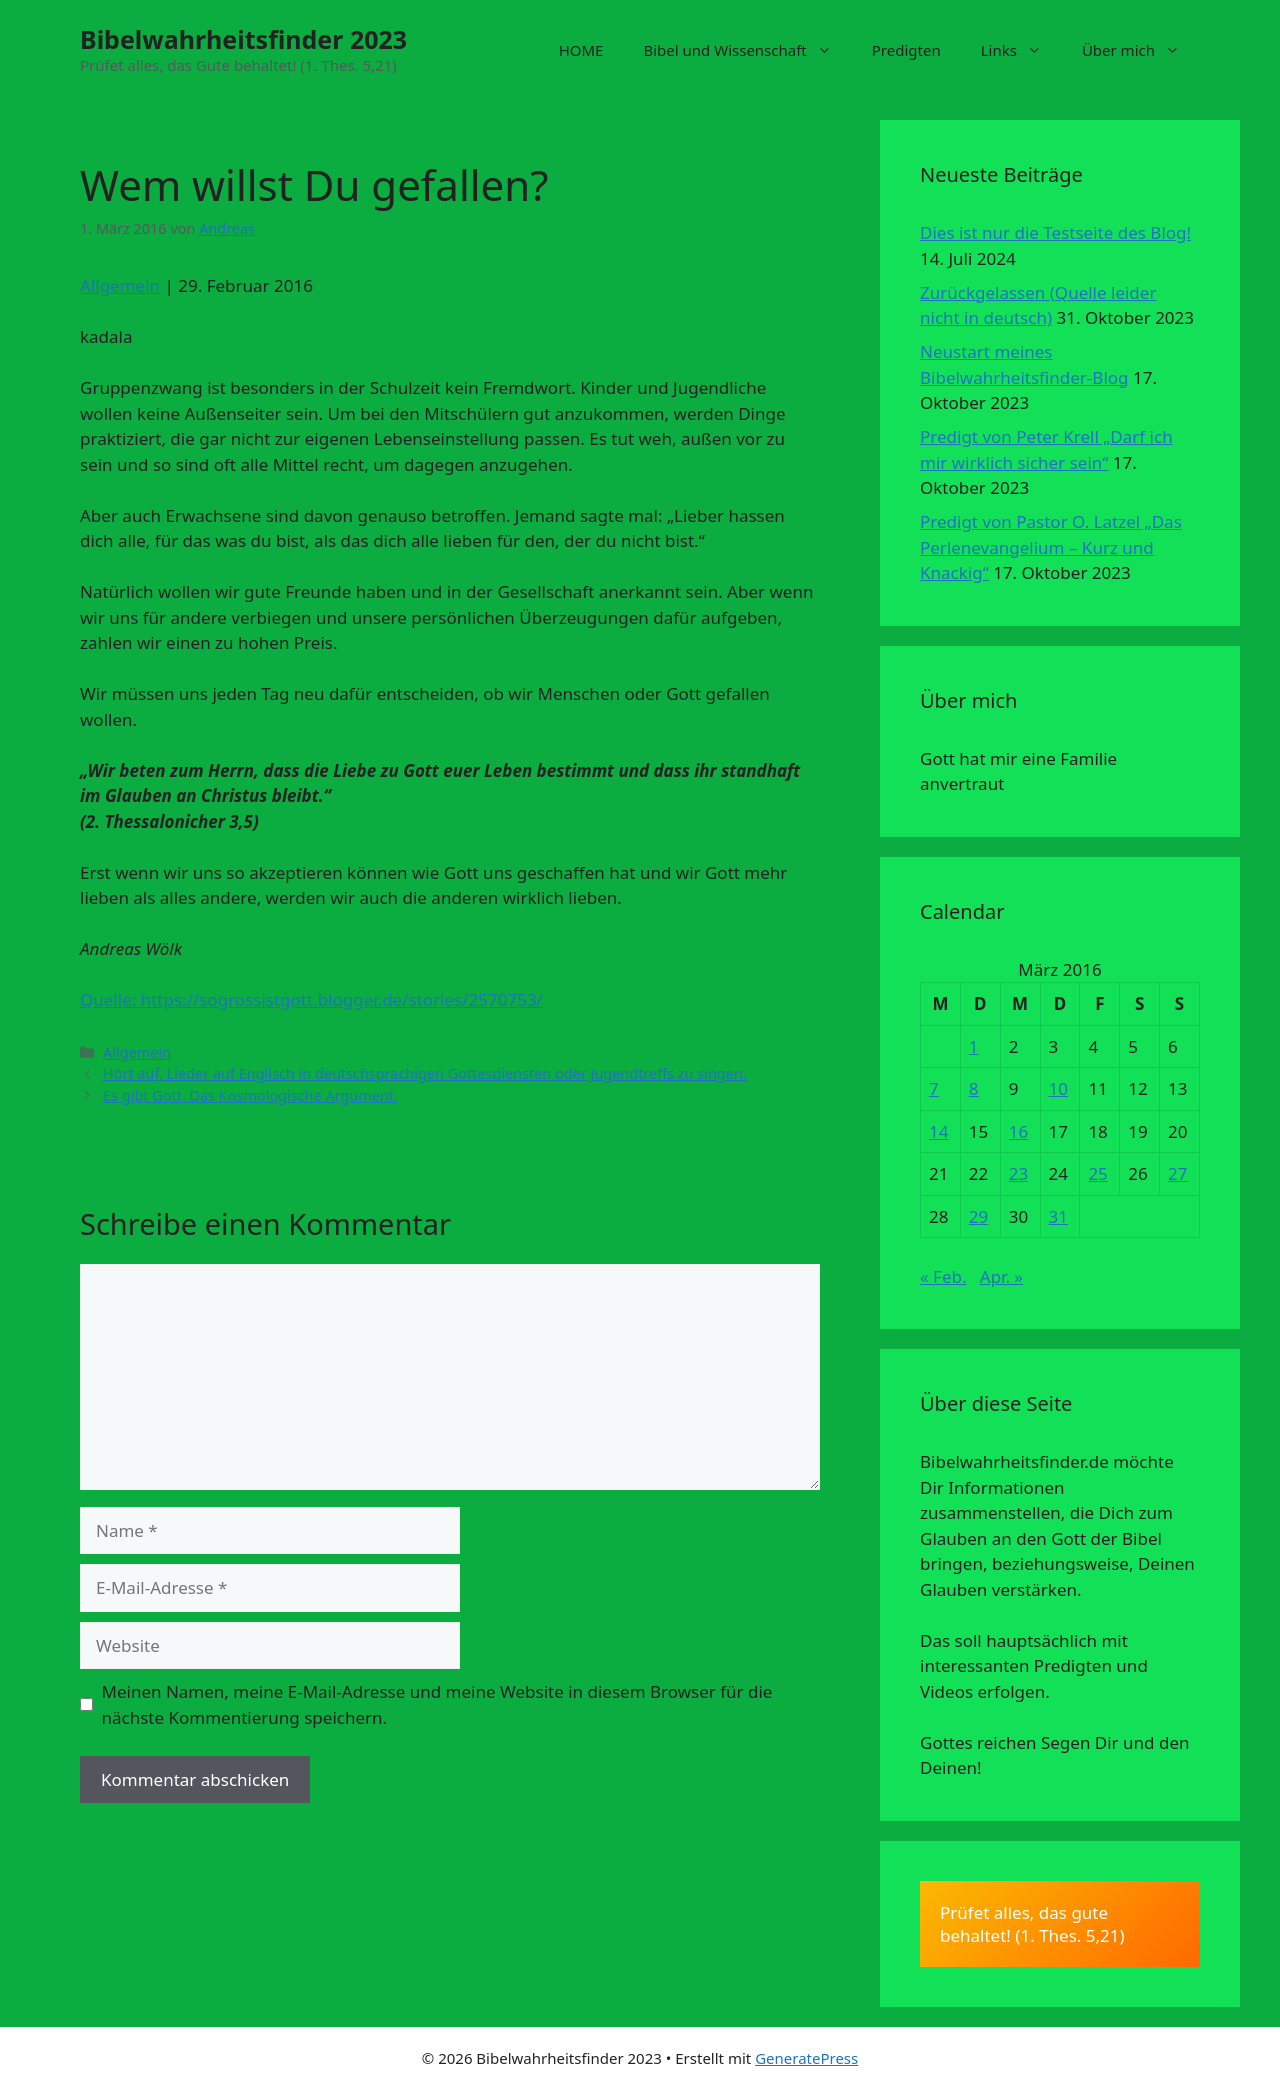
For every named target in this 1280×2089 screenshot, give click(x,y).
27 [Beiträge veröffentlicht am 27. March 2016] (1177, 1173)
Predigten (906, 50)
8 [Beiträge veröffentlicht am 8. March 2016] (974, 1088)
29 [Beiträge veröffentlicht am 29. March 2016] (978, 1216)
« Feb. (943, 1276)
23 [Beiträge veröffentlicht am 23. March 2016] (1018, 1173)
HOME (581, 50)
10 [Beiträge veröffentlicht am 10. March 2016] (1058, 1088)
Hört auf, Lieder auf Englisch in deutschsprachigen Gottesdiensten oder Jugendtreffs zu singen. (425, 1073)
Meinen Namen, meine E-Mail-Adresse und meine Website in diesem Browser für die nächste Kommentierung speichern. (437, 1704)
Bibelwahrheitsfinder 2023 (243, 39)
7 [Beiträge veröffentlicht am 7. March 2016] (934, 1088)
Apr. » (1001, 1276)
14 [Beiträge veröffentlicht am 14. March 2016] (938, 1131)
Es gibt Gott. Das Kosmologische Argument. (250, 1095)
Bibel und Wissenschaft (747, 50)
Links (1021, 50)
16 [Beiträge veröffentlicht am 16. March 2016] (1018, 1131)
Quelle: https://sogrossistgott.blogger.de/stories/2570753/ (311, 999)
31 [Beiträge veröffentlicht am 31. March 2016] (1058, 1216)
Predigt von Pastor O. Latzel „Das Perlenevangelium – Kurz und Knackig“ (1051, 547)
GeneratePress (806, 2058)
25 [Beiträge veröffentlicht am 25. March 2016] (1097, 1173)
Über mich (1141, 50)
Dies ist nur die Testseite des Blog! (1055, 232)
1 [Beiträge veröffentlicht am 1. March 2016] (974, 1046)
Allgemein (120, 285)
